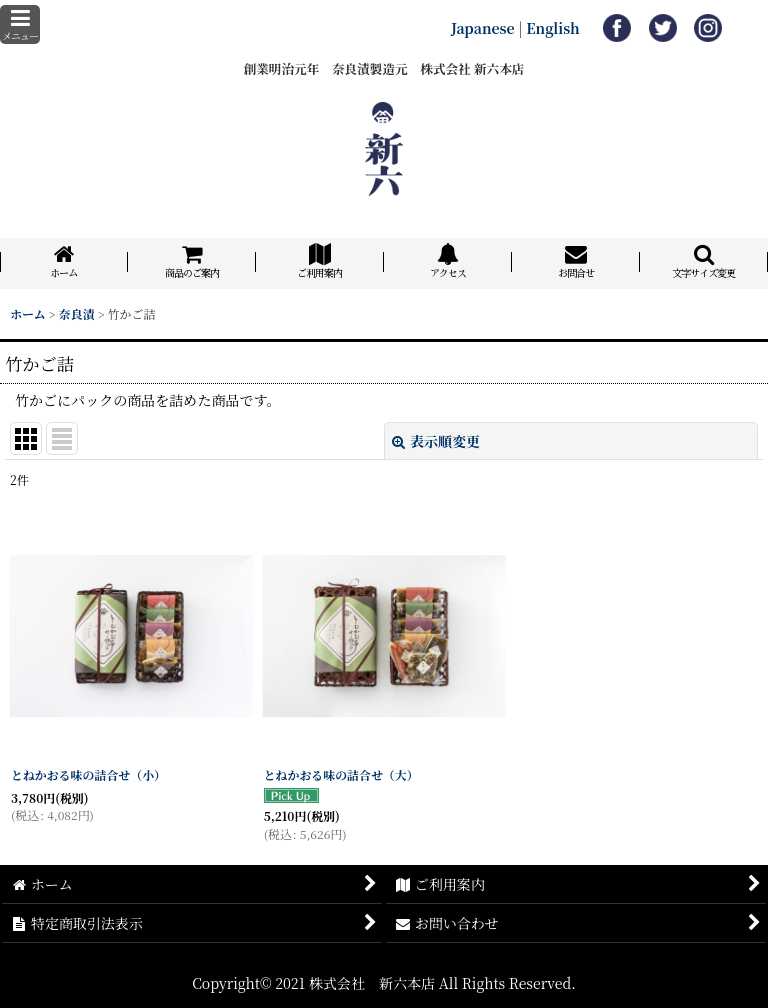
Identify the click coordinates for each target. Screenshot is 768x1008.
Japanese (483, 28)
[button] (20, 24)
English (553, 28)
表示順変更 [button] (436, 441)
